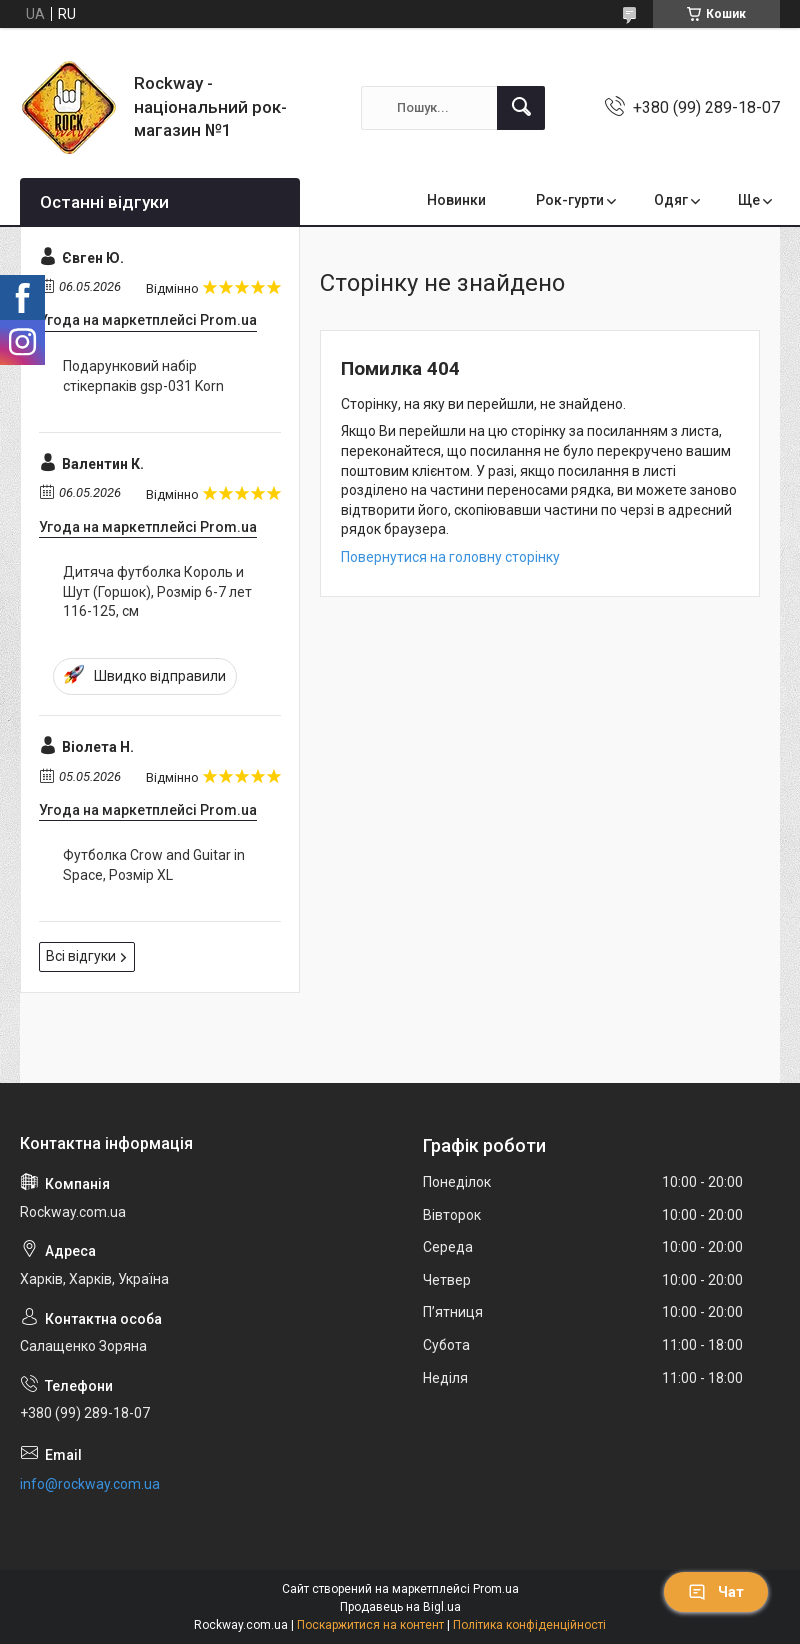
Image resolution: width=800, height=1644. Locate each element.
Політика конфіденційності (529, 1625)
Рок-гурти (570, 200)
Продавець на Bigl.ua (400, 1607)
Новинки (456, 200)
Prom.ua (496, 1589)
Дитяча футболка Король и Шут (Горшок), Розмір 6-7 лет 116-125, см (157, 591)
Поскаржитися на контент (370, 1625)
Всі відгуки (81, 956)
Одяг (671, 200)
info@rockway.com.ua (90, 1484)
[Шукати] (521, 108)
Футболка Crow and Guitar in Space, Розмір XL (154, 865)
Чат (716, 1592)
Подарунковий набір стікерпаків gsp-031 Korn (143, 376)
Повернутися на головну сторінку (450, 557)
